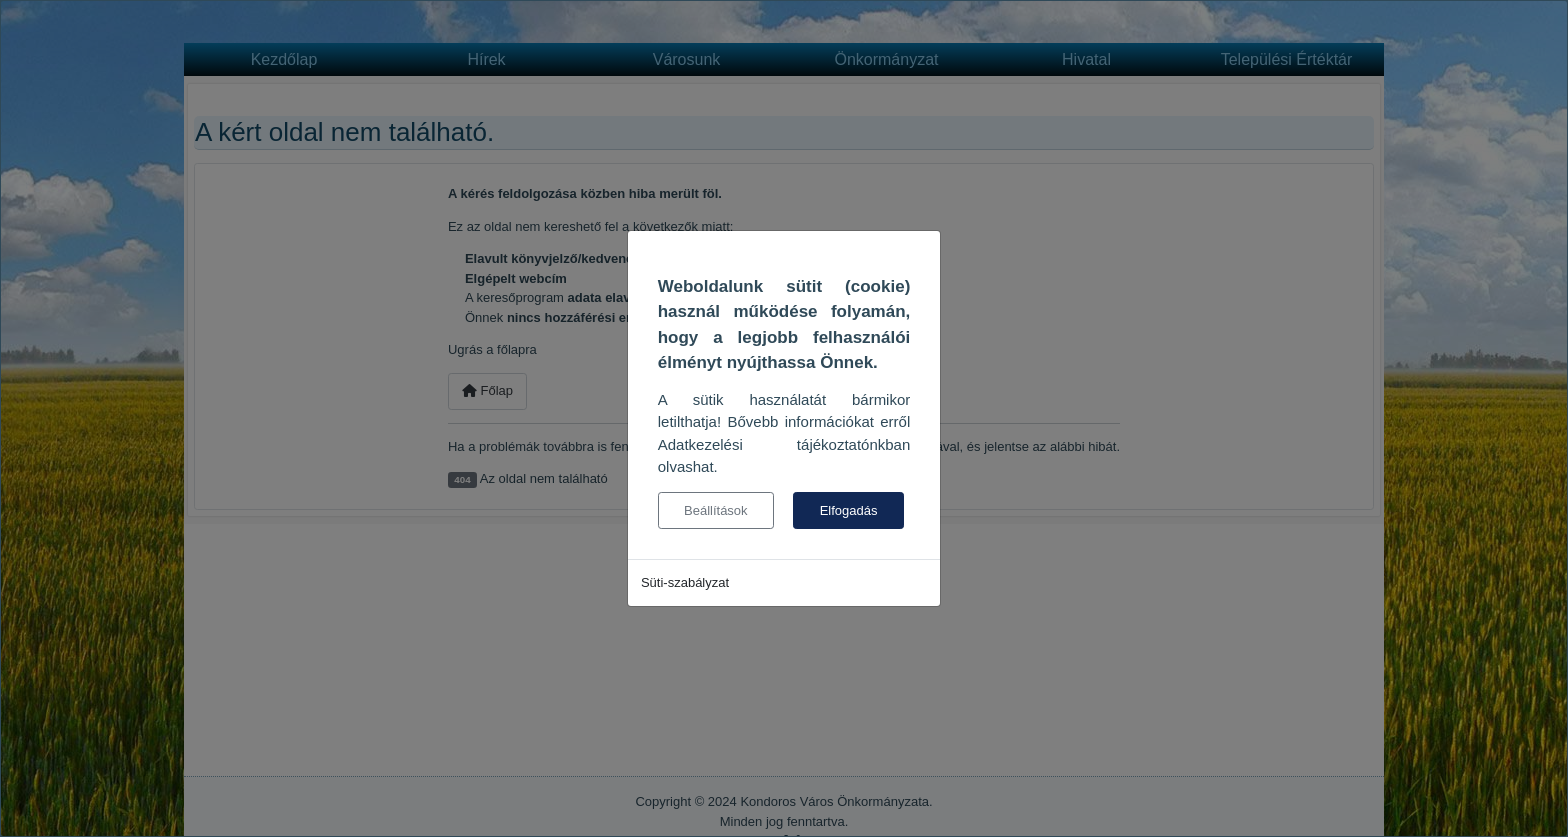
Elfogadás (849, 510)
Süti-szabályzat (685, 582)
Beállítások (716, 510)
